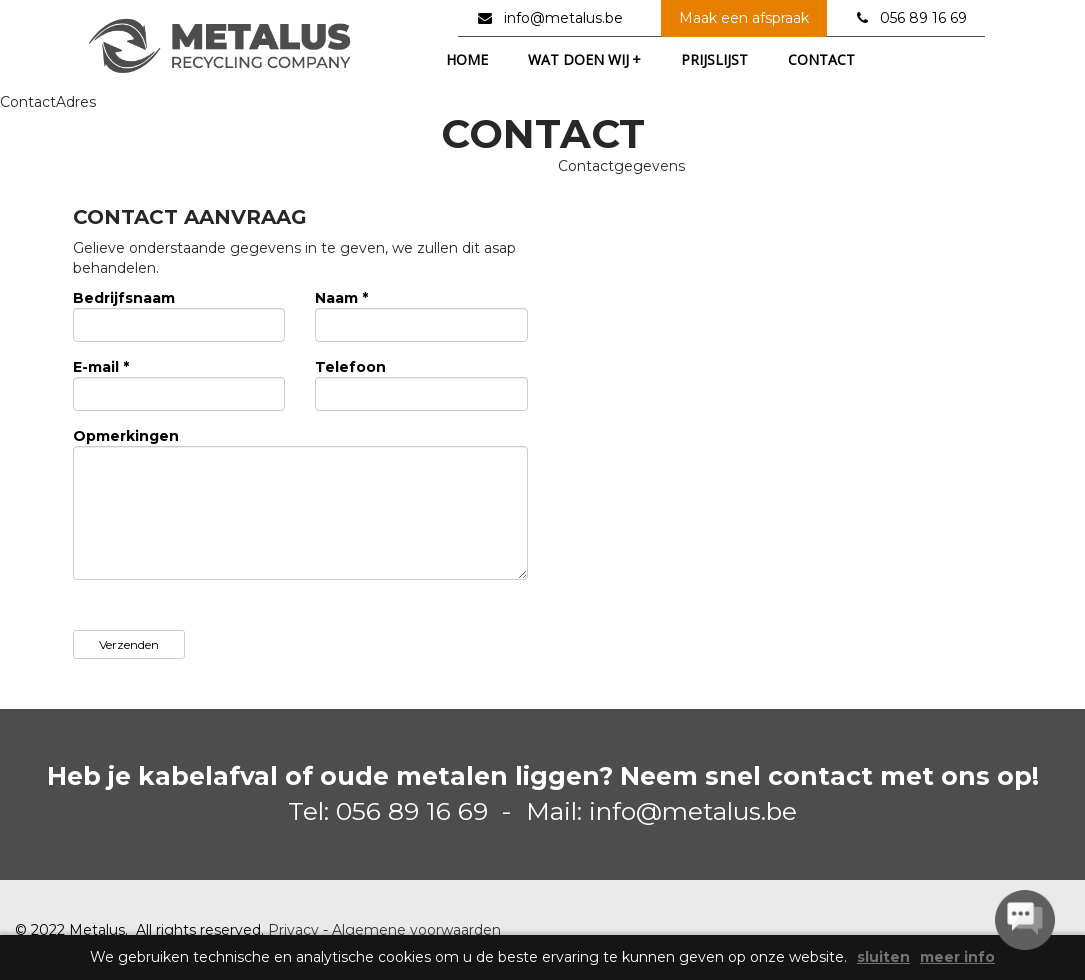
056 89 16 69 (923, 18)
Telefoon (350, 367)
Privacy (293, 930)
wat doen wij (584, 59)
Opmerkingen (126, 436)
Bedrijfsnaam (124, 298)
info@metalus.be (563, 18)
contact (821, 59)
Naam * (341, 298)
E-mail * (101, 367)
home (467, 59)
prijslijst (714, 59)
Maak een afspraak (744, 18)
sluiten (883, 957)
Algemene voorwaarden (416, 930)
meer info (957, 957)
